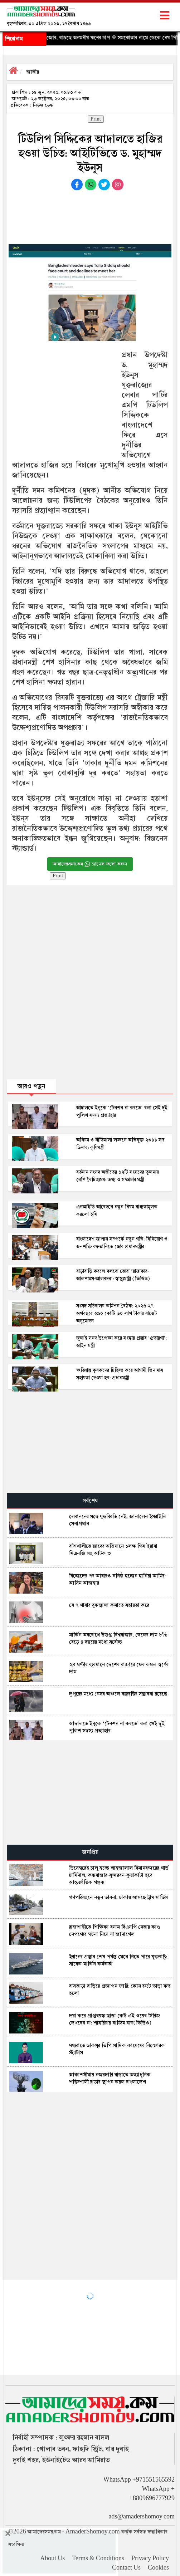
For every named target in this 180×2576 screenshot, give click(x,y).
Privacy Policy (150, 2558)
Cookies (158, 2567)
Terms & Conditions (98, 2558)
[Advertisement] (90, 215)
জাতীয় (32, 71)
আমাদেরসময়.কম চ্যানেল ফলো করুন (90, 864)
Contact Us (126, 2567)
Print (96, 119)
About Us (52, 2558)
